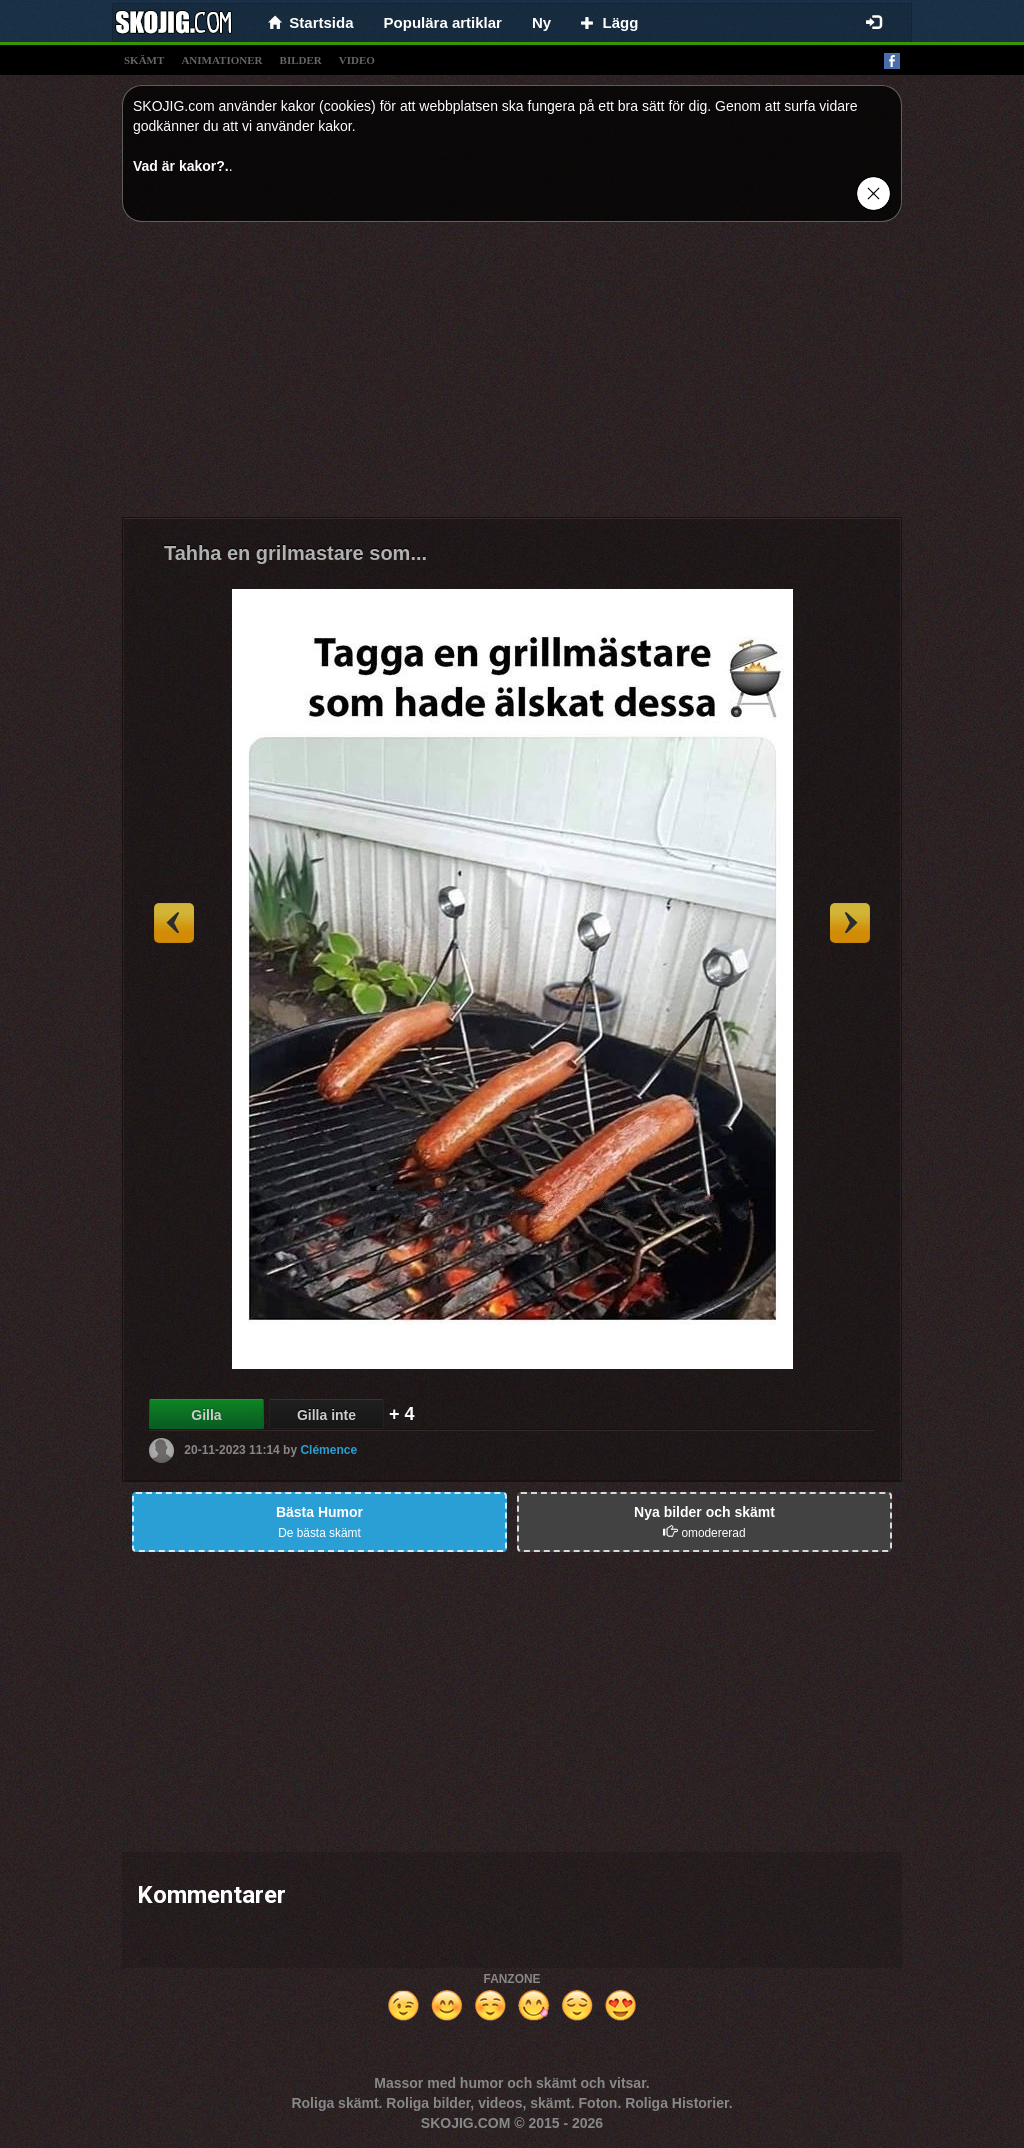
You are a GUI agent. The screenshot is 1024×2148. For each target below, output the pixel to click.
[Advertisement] (512, 377)
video (357, 60)
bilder (301, 60)
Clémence (328, 1450)
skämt (144, 60)
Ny (541, 22)
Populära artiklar (443, 22)
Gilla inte (326, 1415)
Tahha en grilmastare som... (295, 553)
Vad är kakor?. (181, 166)
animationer (221, 60)
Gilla (206, 1415)
